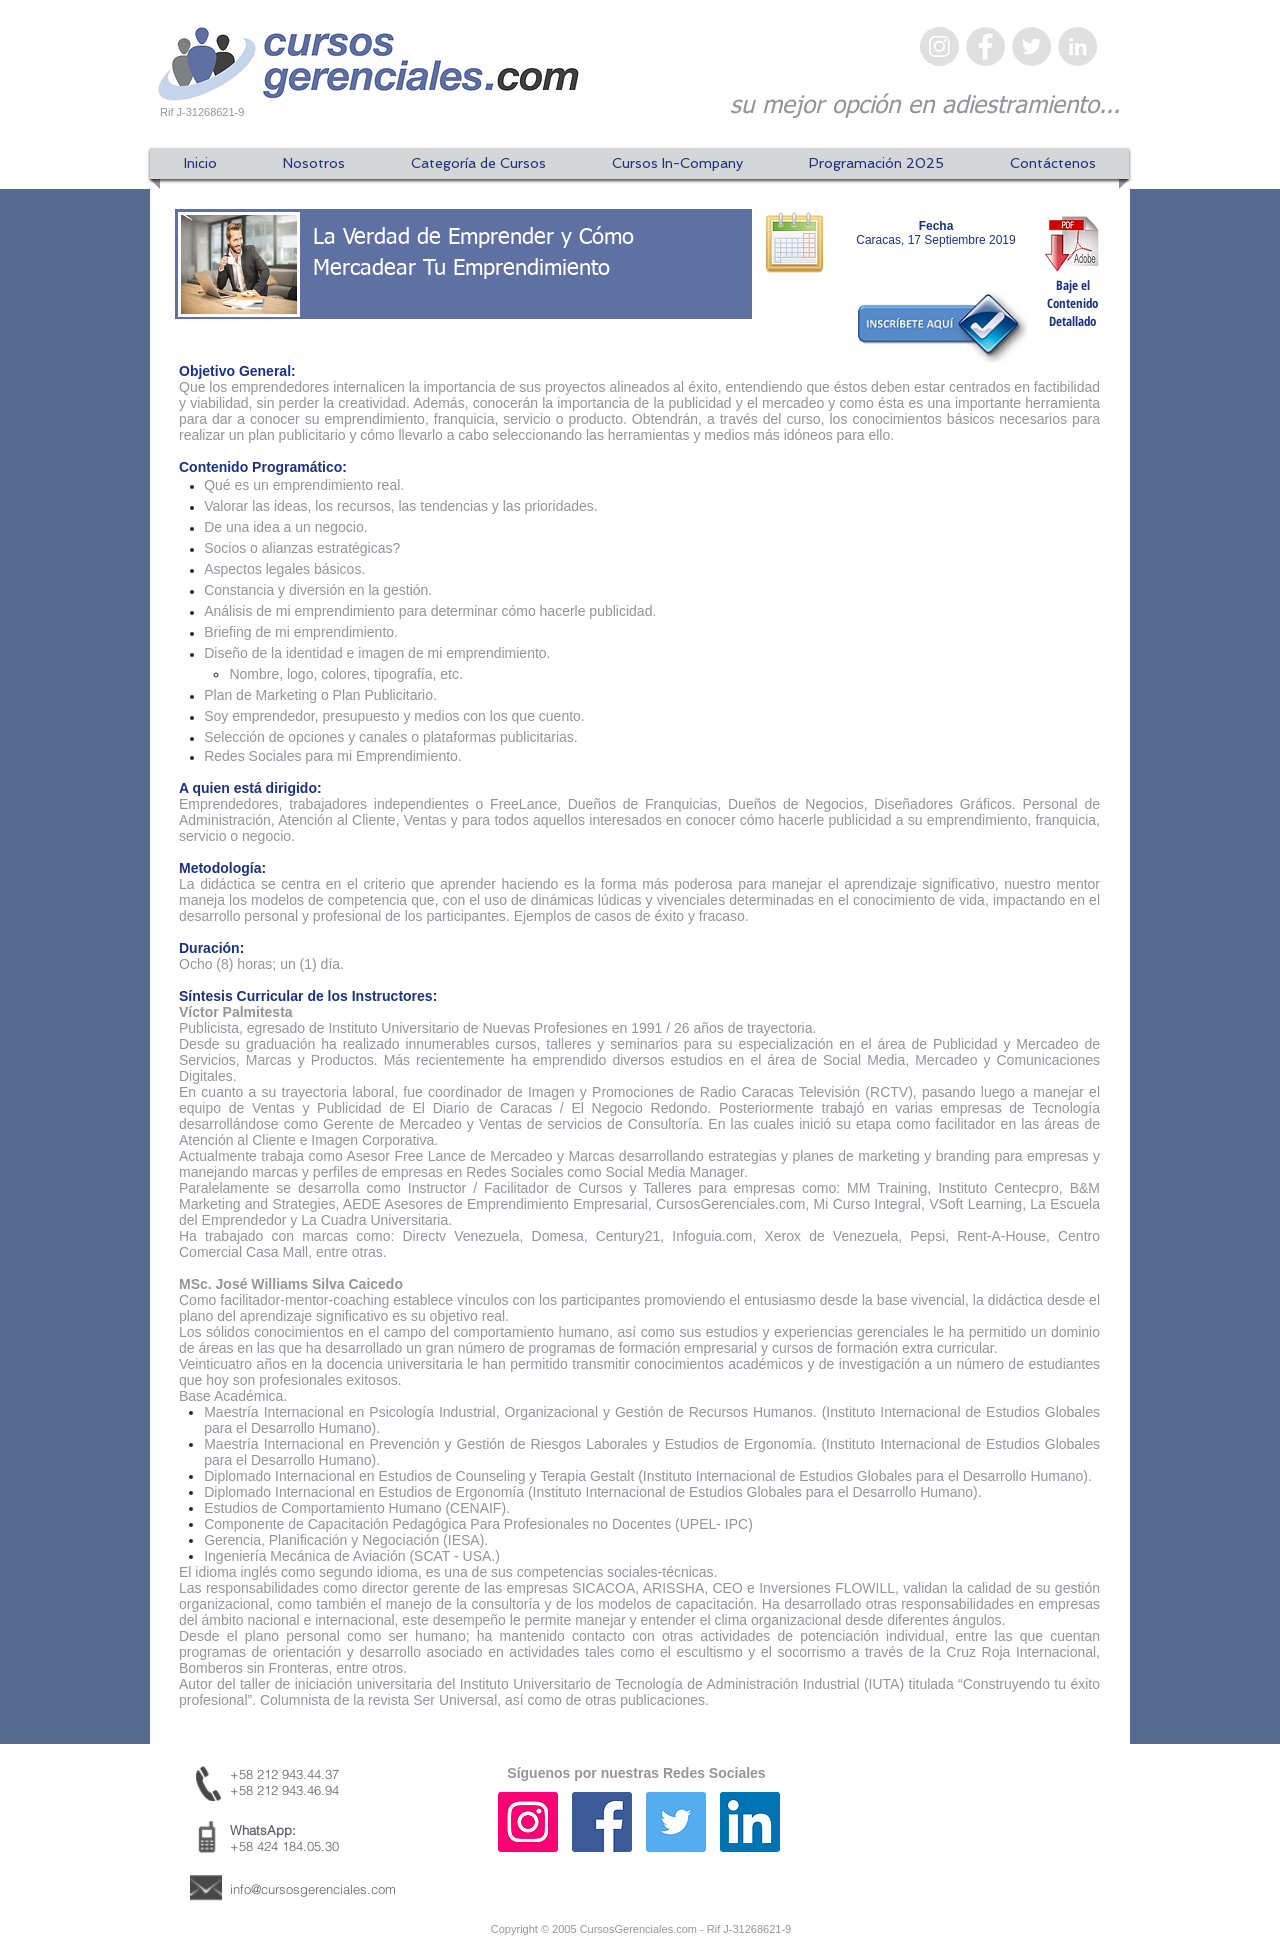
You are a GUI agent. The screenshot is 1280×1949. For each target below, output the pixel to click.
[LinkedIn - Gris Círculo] (1077, 46)
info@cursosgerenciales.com (313, 1889)
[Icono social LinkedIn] (750, 1822)
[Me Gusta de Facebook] (995, 1841)
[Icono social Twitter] (676, 1822)
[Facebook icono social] (602, 1822)
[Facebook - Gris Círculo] (985, 46)
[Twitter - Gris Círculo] (1031, 46)
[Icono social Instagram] (528, 1822)
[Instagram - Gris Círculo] (939, 46)
